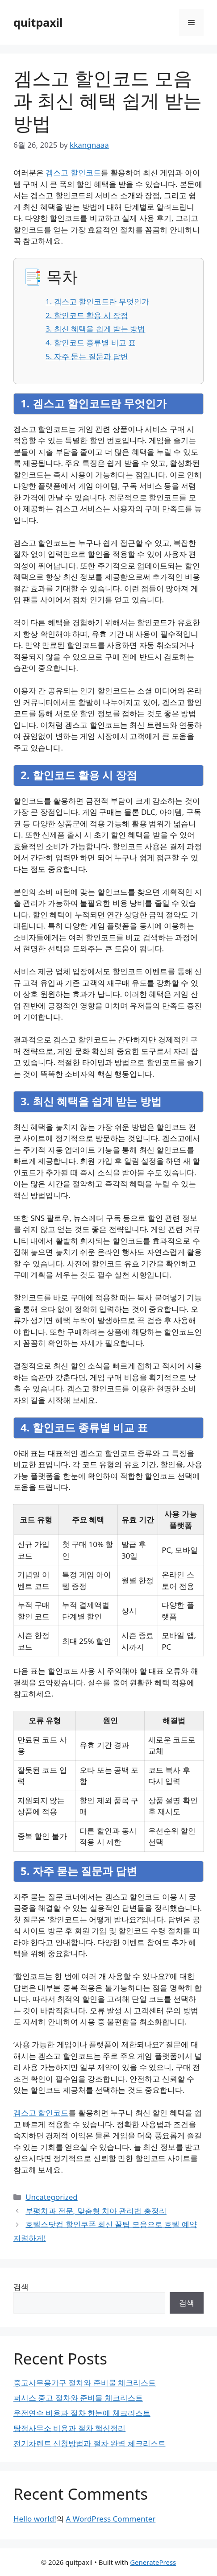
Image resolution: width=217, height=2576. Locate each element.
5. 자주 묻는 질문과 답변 (87, 356)
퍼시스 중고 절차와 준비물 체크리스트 (78, 2398)
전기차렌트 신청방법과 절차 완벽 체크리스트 (89, 2443)
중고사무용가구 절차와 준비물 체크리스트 (84, 2382)
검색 (21, 2286)
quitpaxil (38, 22)
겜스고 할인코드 (73, 172)
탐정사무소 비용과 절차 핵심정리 (69, 2428)
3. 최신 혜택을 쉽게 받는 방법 (95, 329)
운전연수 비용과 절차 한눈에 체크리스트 (81, 2413)
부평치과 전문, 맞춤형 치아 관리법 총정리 (96, 2211)
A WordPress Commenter (110, 2519)
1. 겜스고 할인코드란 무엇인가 (97, 301)
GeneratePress (153, 2562)
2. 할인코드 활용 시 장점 (87, 315)
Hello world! (34, 2519)
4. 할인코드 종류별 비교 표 (91, 342)
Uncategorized (51, 2197)
